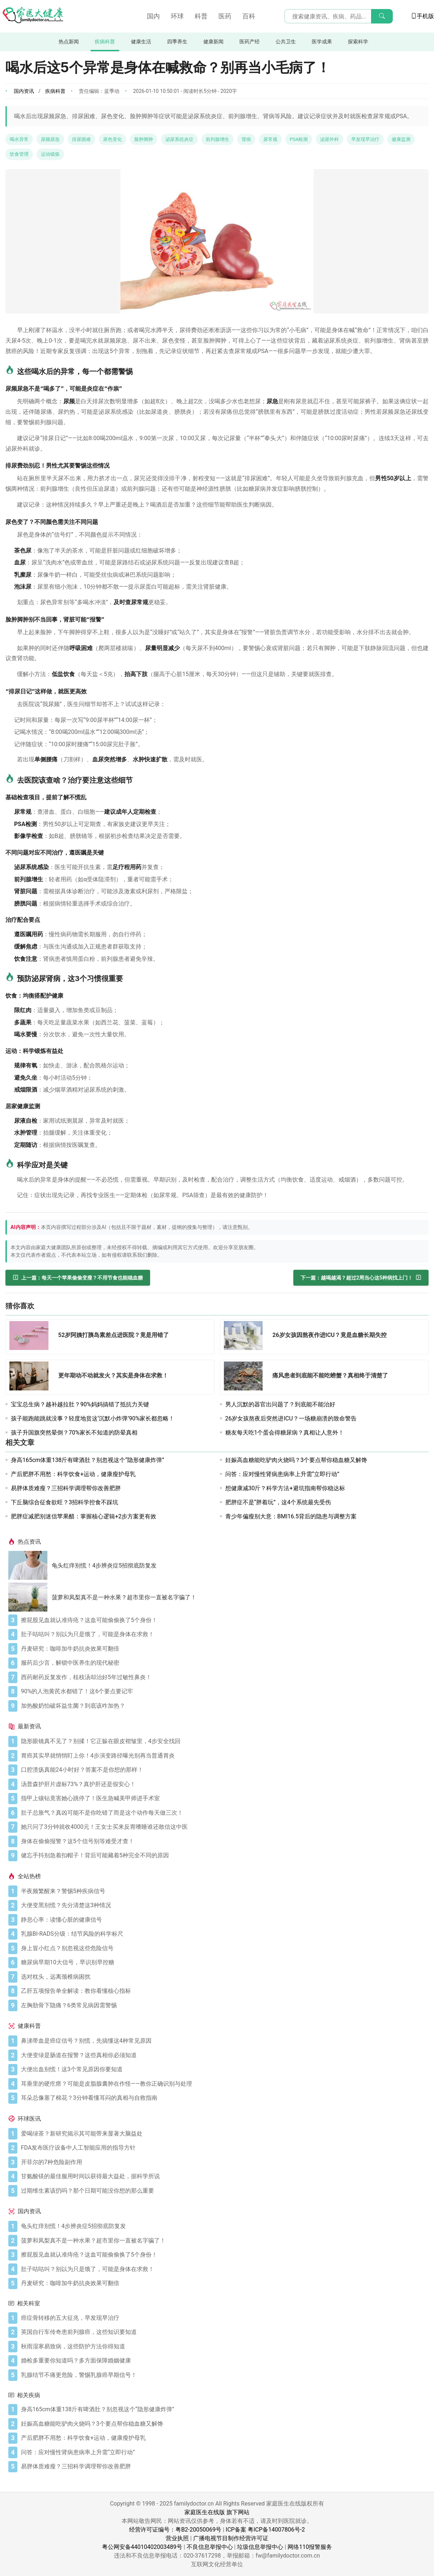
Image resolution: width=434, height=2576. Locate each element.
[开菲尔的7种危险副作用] (223, 2162)
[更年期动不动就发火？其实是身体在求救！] (31, 1377)
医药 (224, 16)
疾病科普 (105, 42)
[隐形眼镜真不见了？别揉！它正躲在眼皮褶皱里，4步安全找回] (223, 1741)
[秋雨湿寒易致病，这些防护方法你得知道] (223, 2346)
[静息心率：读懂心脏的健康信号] (223, 1919)
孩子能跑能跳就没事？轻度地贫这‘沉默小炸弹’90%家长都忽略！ (92, 1418)
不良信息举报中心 (210, 2546)
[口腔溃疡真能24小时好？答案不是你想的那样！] (223, 1770)
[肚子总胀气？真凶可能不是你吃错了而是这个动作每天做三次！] (223, 1813)
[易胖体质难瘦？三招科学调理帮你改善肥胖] (223, 2466)
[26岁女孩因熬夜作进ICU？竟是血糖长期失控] (245, 1336)
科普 (201, 16)
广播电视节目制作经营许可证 (230, 2538)
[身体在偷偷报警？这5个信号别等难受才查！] (223, 1841)
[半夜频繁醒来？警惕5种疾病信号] (223, 1891)
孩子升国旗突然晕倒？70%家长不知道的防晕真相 (74, 1432)
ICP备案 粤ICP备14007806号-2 (265, 2529)
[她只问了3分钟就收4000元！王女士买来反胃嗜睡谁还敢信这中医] (223, 1827)
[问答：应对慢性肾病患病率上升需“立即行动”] (223, 2452)
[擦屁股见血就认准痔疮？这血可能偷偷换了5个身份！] (223, 1620)
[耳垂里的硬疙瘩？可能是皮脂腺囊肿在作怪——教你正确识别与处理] (223, 2084)
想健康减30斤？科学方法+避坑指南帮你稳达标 (285, 1488)
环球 (177, 16)
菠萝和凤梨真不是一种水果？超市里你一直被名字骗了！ (124, 1597)
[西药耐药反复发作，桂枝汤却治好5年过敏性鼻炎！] (223, 1677)
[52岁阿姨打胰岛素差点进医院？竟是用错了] (31, 1336)
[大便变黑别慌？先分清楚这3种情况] (223, 1905)
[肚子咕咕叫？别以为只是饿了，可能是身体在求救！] (223, 1634)
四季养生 (177, 42)
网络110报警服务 (310, 2546)
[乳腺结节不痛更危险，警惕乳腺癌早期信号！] (223, 2375)
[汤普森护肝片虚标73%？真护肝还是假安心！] (223, 1784)
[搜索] (382, 16)
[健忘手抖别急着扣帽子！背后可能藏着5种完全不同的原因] (223, 1855)
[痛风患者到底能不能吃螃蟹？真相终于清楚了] (245, 1377)
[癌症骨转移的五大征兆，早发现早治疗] (223, 2318)
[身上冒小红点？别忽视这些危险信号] (223, 1948)
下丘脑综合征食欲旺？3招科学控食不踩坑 (64, 1502)
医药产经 (249, 42)
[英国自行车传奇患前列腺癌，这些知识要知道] (223, 2332)
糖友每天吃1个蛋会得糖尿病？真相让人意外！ (284, 1432)
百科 (248, 16)
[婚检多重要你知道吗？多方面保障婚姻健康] (223, 2360)
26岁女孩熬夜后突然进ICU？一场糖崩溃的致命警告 (291, 1418)
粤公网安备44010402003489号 (142, 2546)
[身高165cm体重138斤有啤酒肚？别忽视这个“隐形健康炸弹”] (223, 2409)
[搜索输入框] (338, 16)
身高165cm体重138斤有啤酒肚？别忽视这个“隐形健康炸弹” (87, 1460)
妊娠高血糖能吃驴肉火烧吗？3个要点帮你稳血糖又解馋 (296, 1460)
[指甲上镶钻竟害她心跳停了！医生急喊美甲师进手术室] (223, 1798)
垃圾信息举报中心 (260, 2546)
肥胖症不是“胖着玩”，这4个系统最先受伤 (278, 1502)
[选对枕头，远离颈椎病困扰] (223, 1977)
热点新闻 (69, 42)
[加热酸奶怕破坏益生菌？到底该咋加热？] (223, 1706)
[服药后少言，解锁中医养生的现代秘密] (223, 1663)
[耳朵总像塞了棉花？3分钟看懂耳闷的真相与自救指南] (223, 2098)
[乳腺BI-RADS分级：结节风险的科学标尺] (223, 1934)
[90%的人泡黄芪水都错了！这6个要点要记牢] (223, 1691)
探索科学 (358, 42)
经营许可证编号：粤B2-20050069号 (175, 2529)
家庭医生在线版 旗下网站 (217, 2512)
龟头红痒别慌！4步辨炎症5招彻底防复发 (104, 1565)
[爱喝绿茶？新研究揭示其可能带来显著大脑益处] (223, 2133)
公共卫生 (286, 42)
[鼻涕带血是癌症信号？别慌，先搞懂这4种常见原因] (223, 2041)
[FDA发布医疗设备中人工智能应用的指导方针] (223, 2147)
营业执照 (177, 2538)
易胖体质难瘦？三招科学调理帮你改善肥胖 (66, 1488)
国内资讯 (24, 91)
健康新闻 (213, 42)
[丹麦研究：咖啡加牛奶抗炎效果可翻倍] (223, 1648)
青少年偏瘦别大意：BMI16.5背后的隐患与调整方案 (291, 1516)
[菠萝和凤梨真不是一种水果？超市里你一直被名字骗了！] (30, 1597)
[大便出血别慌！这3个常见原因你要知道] (223, 2069)
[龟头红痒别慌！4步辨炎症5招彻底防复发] (30, 1565)
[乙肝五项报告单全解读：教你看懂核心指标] (223, 1991)
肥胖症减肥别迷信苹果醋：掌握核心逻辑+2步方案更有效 (83, 1516)
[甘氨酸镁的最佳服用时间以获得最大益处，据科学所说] (223, 2176)
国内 (153, 16)
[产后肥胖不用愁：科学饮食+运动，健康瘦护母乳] (223, 2438)
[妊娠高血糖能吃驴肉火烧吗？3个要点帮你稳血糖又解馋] (223, 2424)
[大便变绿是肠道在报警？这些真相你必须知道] (223, 2055)
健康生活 (141, 42)
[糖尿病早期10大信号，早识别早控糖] (223, 1962)
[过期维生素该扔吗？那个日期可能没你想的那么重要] (223, 2190)
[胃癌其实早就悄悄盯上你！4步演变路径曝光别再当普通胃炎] (223, 1755)
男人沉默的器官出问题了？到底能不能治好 (280, 1404)
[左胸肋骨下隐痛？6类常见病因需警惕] (223, 2005)
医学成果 (322, 42)
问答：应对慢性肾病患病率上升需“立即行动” (282, 1474)
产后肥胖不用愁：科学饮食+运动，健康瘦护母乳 (73, 1474)
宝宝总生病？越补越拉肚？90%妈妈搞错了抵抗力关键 (80, 1404)
